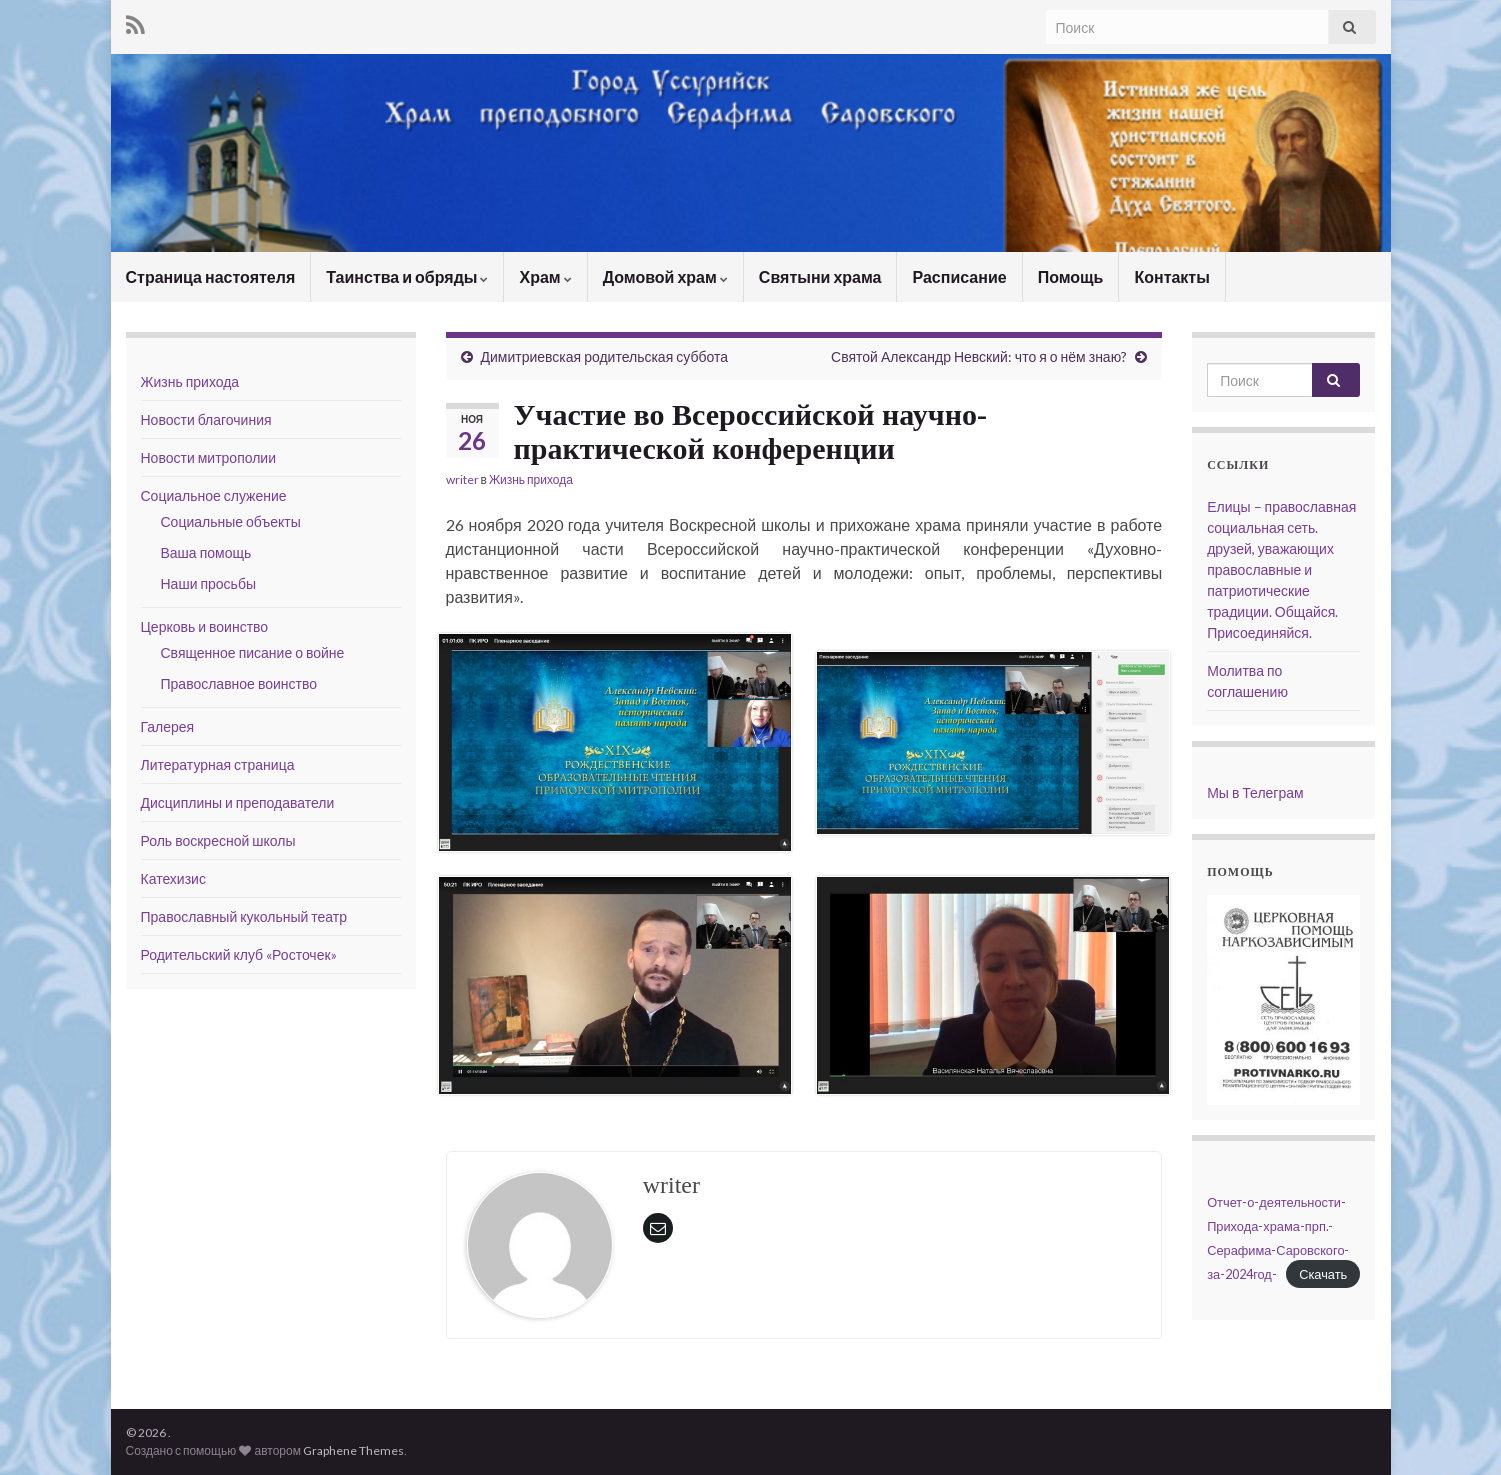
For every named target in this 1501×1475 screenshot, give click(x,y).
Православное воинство (239, 683)
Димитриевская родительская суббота (604, 356)
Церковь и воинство (205, 626)
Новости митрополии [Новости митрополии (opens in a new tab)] (209, 457)
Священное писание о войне (253, 652)
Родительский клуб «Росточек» (239, 954)
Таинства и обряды (407, 276)
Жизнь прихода (531, 479)
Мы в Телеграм (1255, 792)
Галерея (168, 726)
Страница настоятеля (211, 276)
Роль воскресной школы (218, 840)
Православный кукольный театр (244, 916)
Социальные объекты (231, 521)
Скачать (1323, 1274)
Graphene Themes (353, 1450)
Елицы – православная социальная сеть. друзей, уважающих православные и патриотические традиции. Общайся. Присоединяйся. (1281, 569)
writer (462, 479)
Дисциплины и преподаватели (238, 802)
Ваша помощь (206, 552)
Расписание (959, 276)
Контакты (1171, 276)
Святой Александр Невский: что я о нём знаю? (979, 356)
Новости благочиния (206, 419)
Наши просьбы (208, 583)
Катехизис (173, 878)
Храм (545, 276)
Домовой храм (665, 276)
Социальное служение (214, 495)
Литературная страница (218, 764)
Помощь (1071, 276)
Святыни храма (820, 276)
